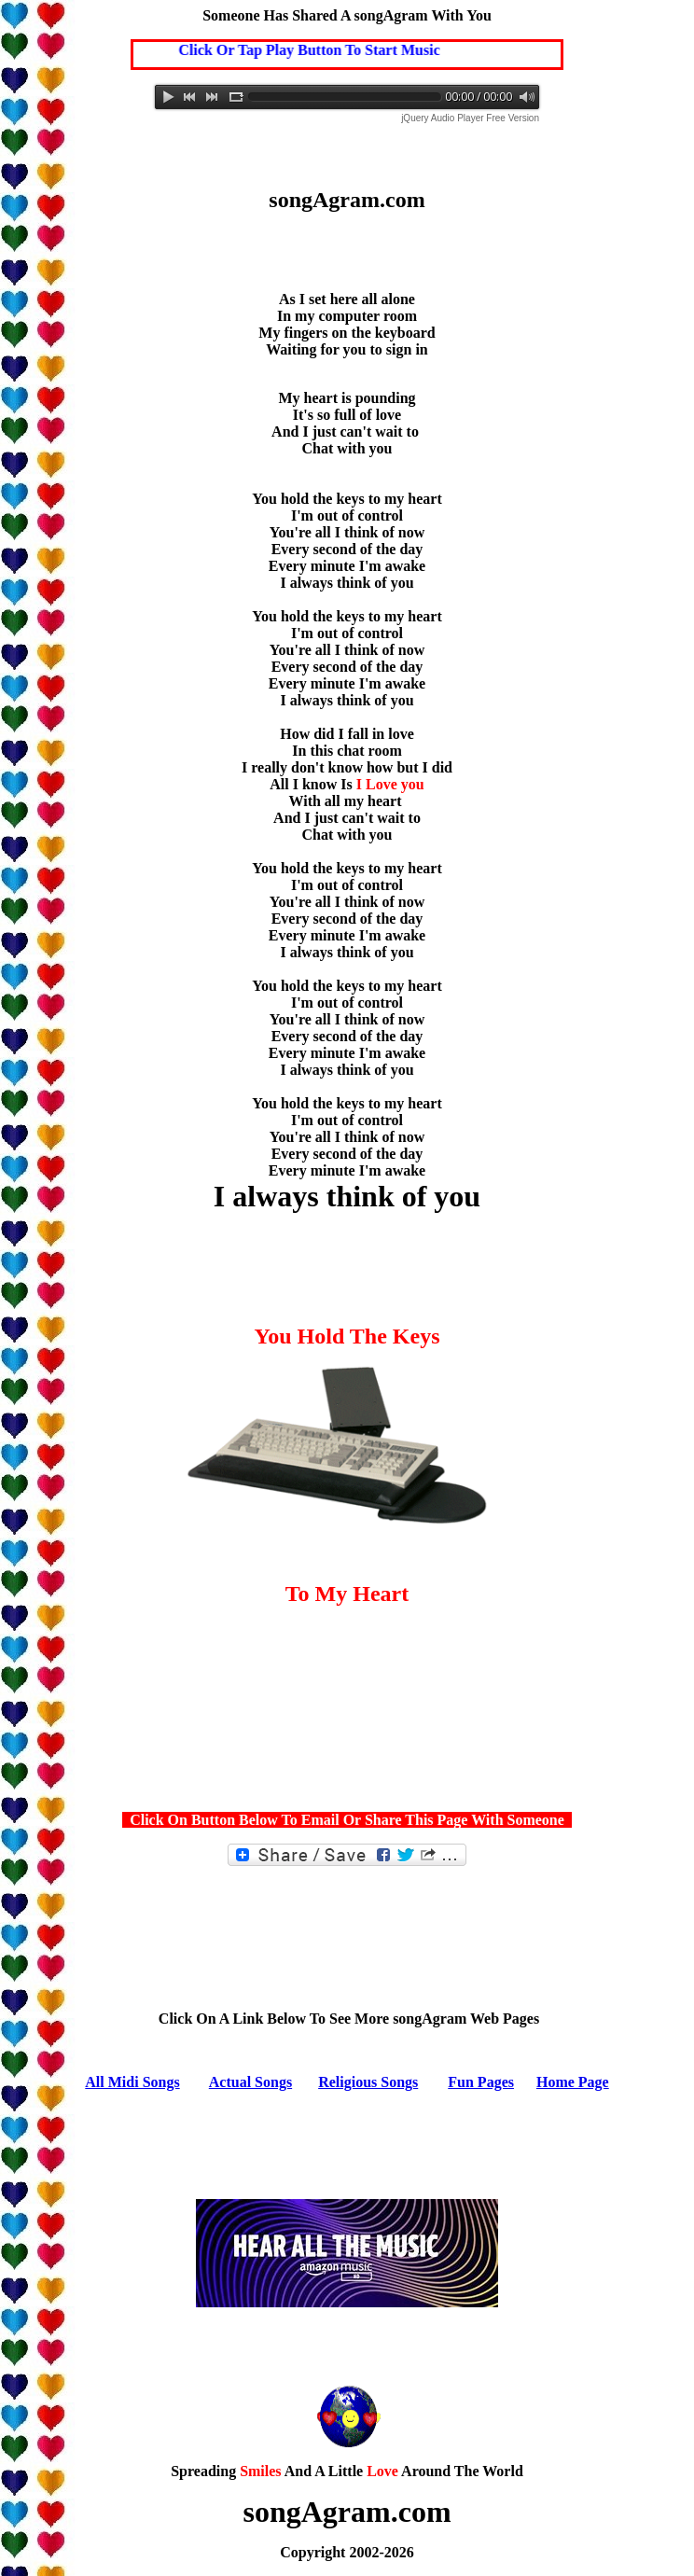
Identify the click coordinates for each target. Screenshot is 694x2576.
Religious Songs (368, 2082)
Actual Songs (250, 2082)
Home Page (572, 2082)
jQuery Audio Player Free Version (470, 118)
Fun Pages (481, 2082)
